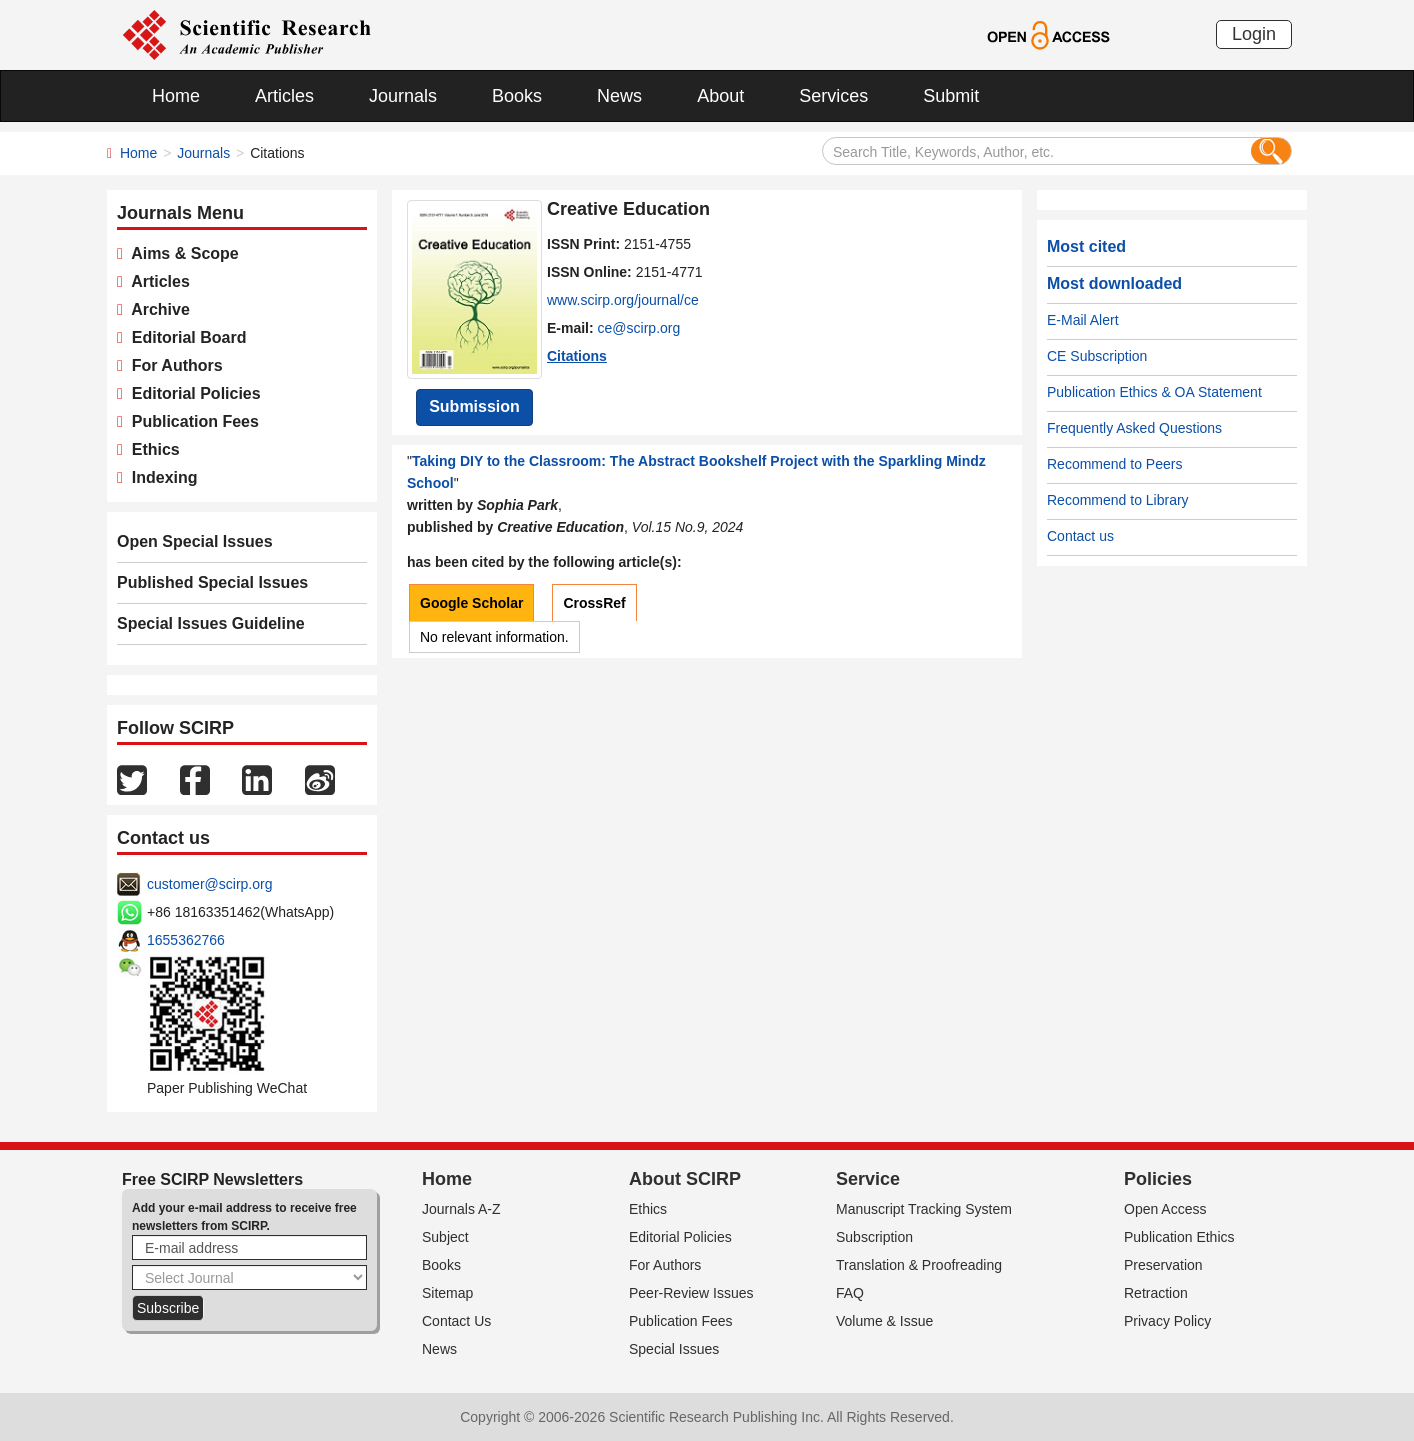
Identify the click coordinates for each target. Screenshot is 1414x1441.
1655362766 (186, 940)
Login (1254, 34)
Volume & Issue (884, 1321)
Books (517, 96)
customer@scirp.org (209, 884)
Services (833, 96)
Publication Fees (191, 421)
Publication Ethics (1179, 1237)
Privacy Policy (1167, 1321)
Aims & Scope (181, 253)
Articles (284, 96)
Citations (577, 356)
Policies (1158, 1179)
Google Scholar (471, 603)
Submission (474, 406)
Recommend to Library (1118, 500)
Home (176, 96)
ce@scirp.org (639, 328)
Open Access (1165, 1209)
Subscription (874, 1237)
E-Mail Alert (1083, 320)
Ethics (151, 449)
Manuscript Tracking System (924, 1209)
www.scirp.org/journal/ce (623, 300)
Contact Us (456, 1321)
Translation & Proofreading (919, 1265)
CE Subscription (1097, 356)
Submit (951, 96)
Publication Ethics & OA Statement (1154, 392)
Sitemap (447, 1293)
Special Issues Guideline (211, 623)
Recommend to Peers (1114, 464)
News (619, 96)
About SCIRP (685, 1179)
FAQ (850, 1293)
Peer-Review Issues (691, 1293)
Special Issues (674, 1349)
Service (868, 1179)
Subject (445, 1237)
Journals (403, 96)
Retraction (1156, 1293)
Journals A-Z (461, 1209)
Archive (156, 309)
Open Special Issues (195, 541)
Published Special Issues (212, 582)
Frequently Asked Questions (1134, 428)
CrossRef (594, 603)
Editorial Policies (192, 393)
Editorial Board (185, 337)
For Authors (173, 365)
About (720, 96)
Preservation (1163, 1265)
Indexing (160, 477)
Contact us (1080, 536)
